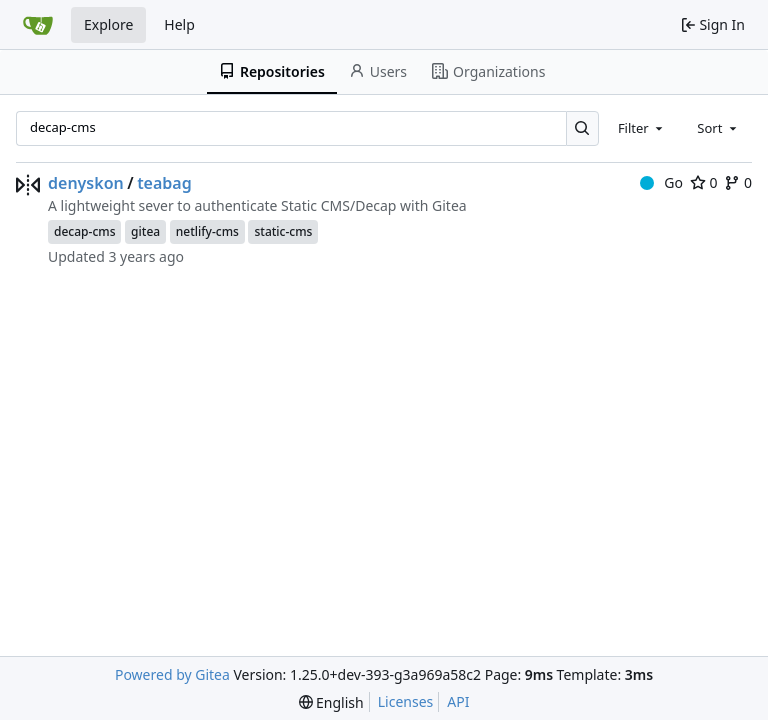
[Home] (38, 25)
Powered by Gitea (172, 674)
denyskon (86, 183)
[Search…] (582, 128)
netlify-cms (207, 231)
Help (179, 24)
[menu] (331, 702)
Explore (108, 24)
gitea (145, 231)
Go (661, 182)
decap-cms (84, 231)
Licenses (406, 701)
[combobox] (642, 128)
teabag (164, 183)
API (458, 701)
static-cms (283, 231)
